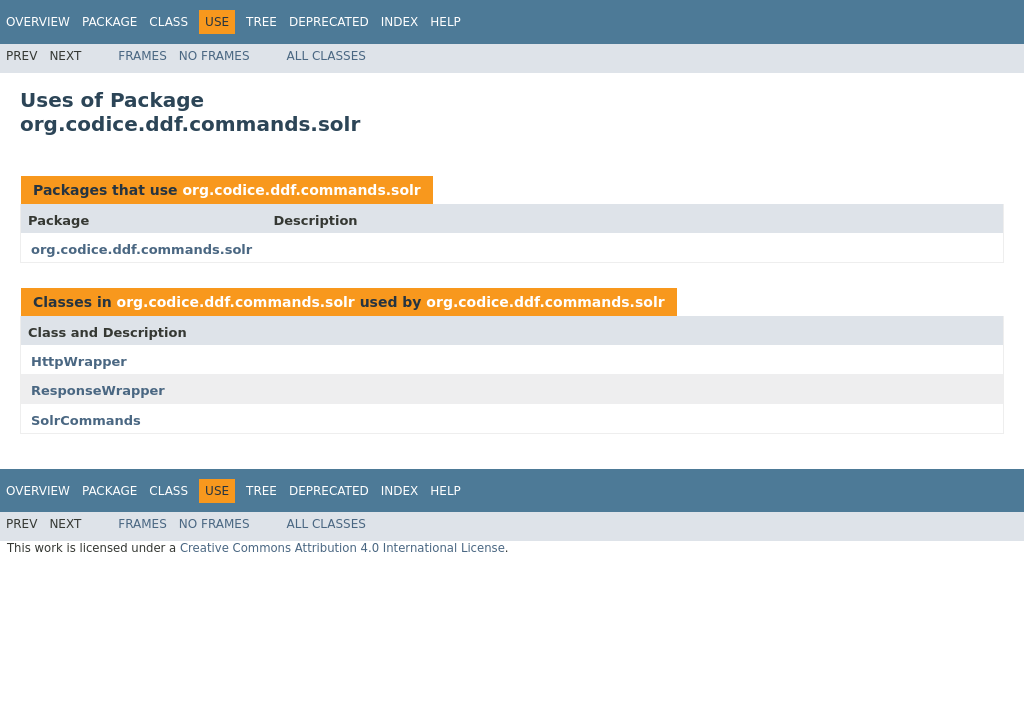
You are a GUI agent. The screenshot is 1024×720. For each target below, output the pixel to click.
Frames (142, 56)
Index (400, 22)
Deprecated (329, 22)
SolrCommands (86, 420)
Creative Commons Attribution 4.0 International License (342, 548)
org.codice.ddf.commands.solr (301, 190)
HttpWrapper (79, 361)
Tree (261, 22)
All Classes (326, 56)
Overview (38, 22)
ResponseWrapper (98, 390)
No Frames (214, 56)
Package (109, 22)
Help (445, 22)
